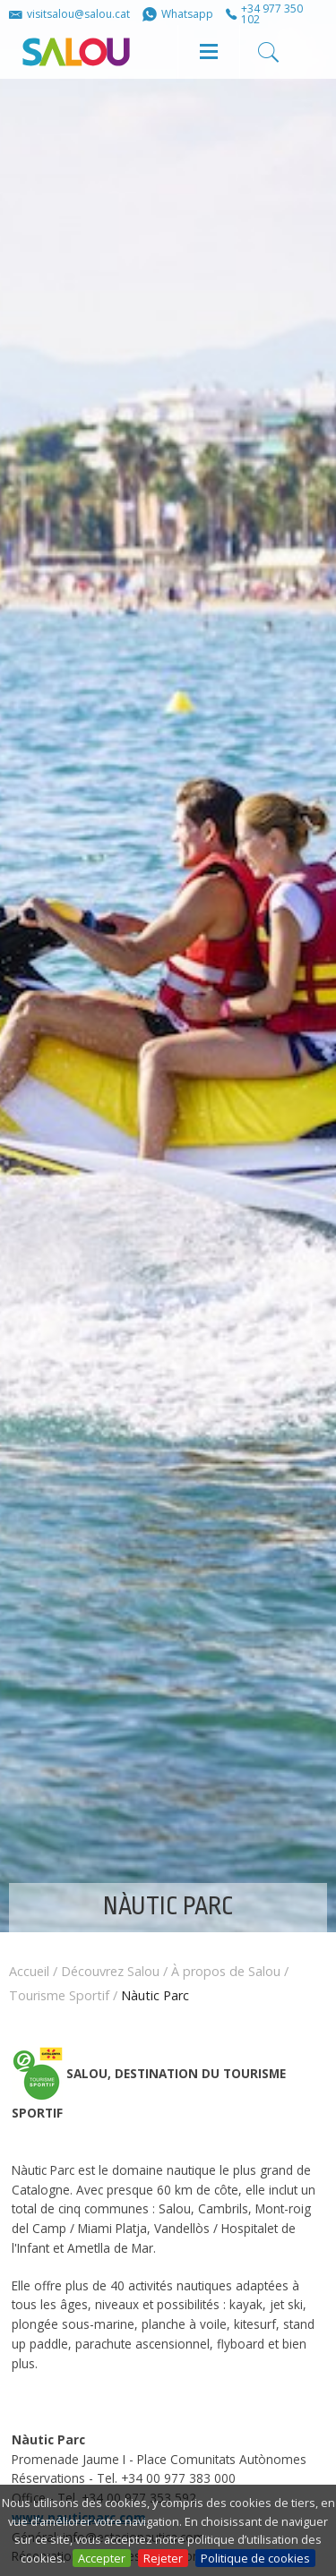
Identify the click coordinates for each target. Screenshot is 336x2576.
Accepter (101, 2558)
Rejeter (163, 2558)
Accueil (29, 1971)
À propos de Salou (225, 1971)
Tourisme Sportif (59, 1995)
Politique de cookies (255, 2558)
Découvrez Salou (110, 1971)
